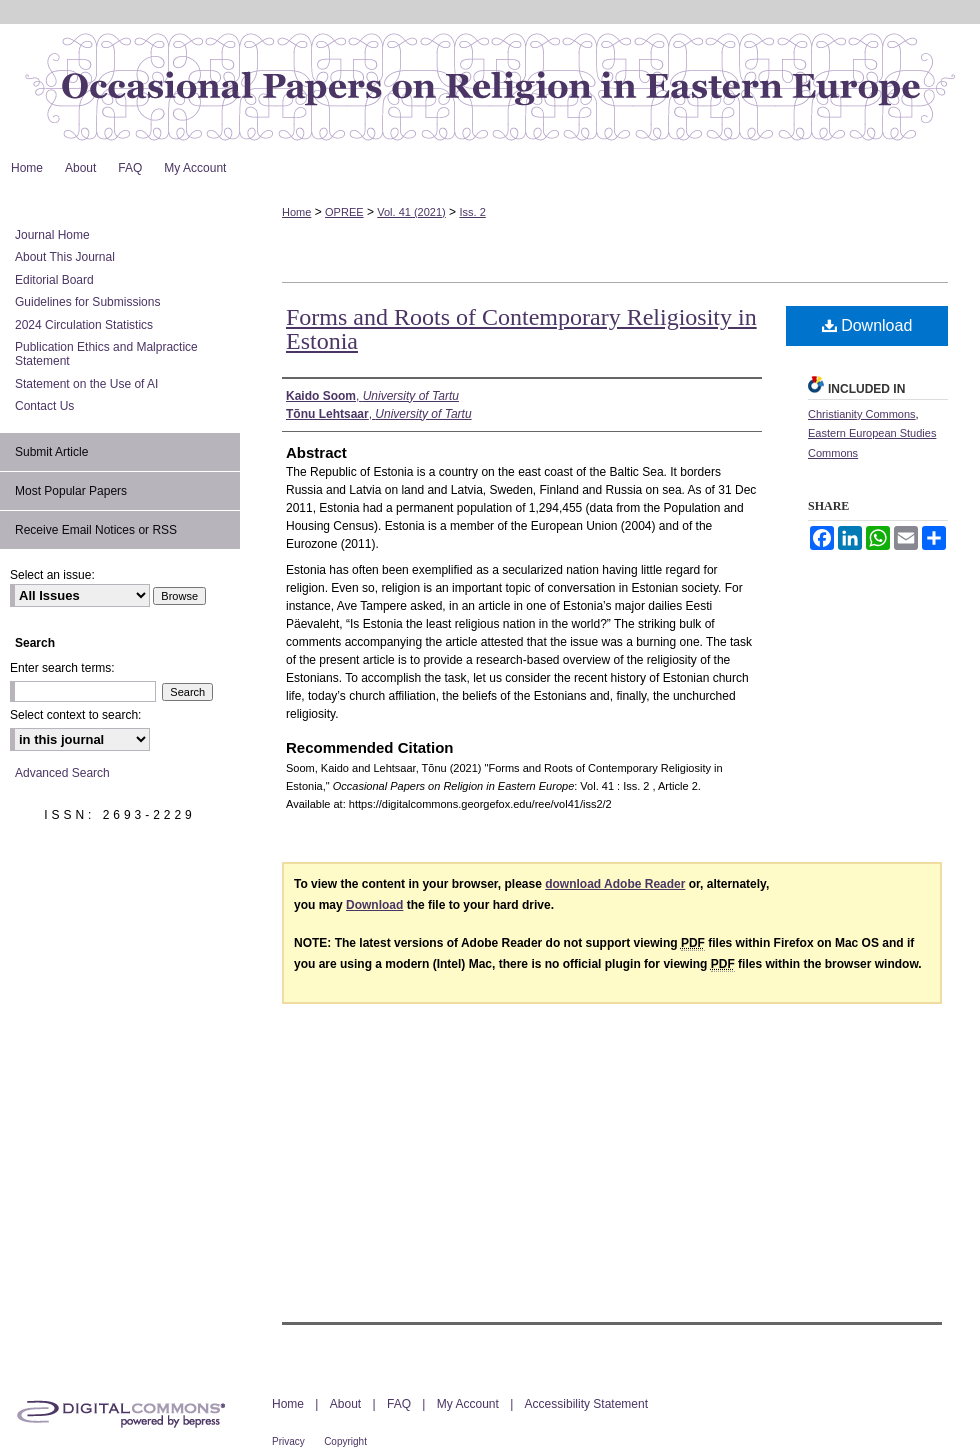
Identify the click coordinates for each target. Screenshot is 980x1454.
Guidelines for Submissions (87, 302)
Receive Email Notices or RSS (96, 530)
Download (867, 325)
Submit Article (51, 452)
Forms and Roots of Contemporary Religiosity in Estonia (521, 329)
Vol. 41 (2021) (411, 212)
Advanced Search (62, 773)
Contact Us (44, 406)
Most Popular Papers (71, 491)
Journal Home (52, 235)
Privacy (288, 1441)
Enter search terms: (62, 668)
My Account (468, 1404)
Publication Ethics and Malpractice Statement (106, 354)
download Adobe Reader (615, 884)
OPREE (344, 212)
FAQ (399, 1404)
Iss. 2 (472, 212)
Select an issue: (52, 575)
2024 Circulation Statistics (84, 325)
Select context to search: (75, 715)
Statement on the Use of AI (86, 384)
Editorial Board (54, 280)
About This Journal (65, 257)
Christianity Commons (862, 414)
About (345, 1404)
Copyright (345, 1441)
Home (296, 212)
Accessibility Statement (586, 1404)
